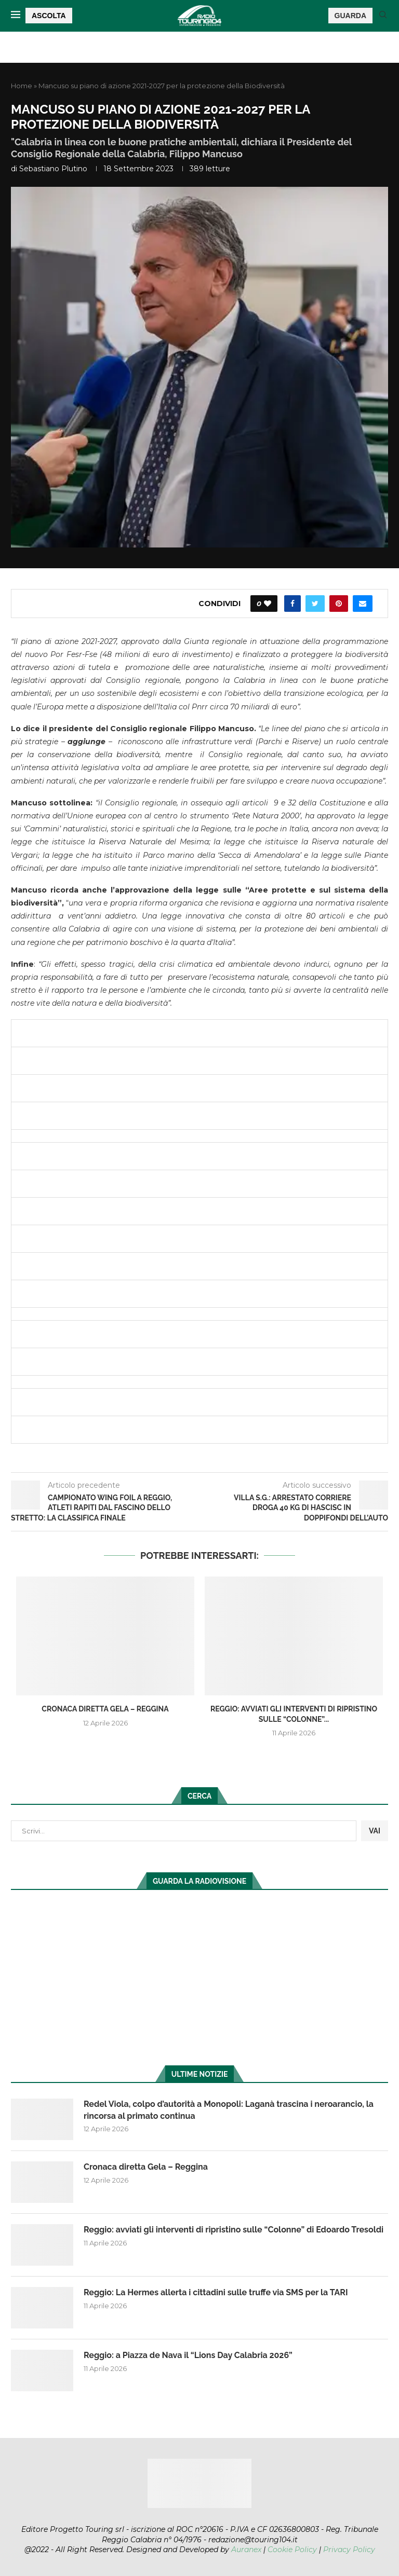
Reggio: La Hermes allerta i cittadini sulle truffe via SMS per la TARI (216, 2292)
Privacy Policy (349, 2549)
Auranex (246, 2549)
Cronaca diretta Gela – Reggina (105, 1709)
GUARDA (350, 15)
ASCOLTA (49, 15)
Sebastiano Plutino (53, 168)
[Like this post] (267, 603)
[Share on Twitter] (315, 603)
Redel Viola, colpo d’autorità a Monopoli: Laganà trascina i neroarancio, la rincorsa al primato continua (229, 2109)
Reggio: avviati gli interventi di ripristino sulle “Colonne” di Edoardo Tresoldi (233, 2230)
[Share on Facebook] (292, 603)
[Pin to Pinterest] (338, 603)
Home (21, 85)
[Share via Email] (363, 603)
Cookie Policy (292, 2549)
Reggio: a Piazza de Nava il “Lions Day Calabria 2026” (188, 2355)
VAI (374, 1831)
